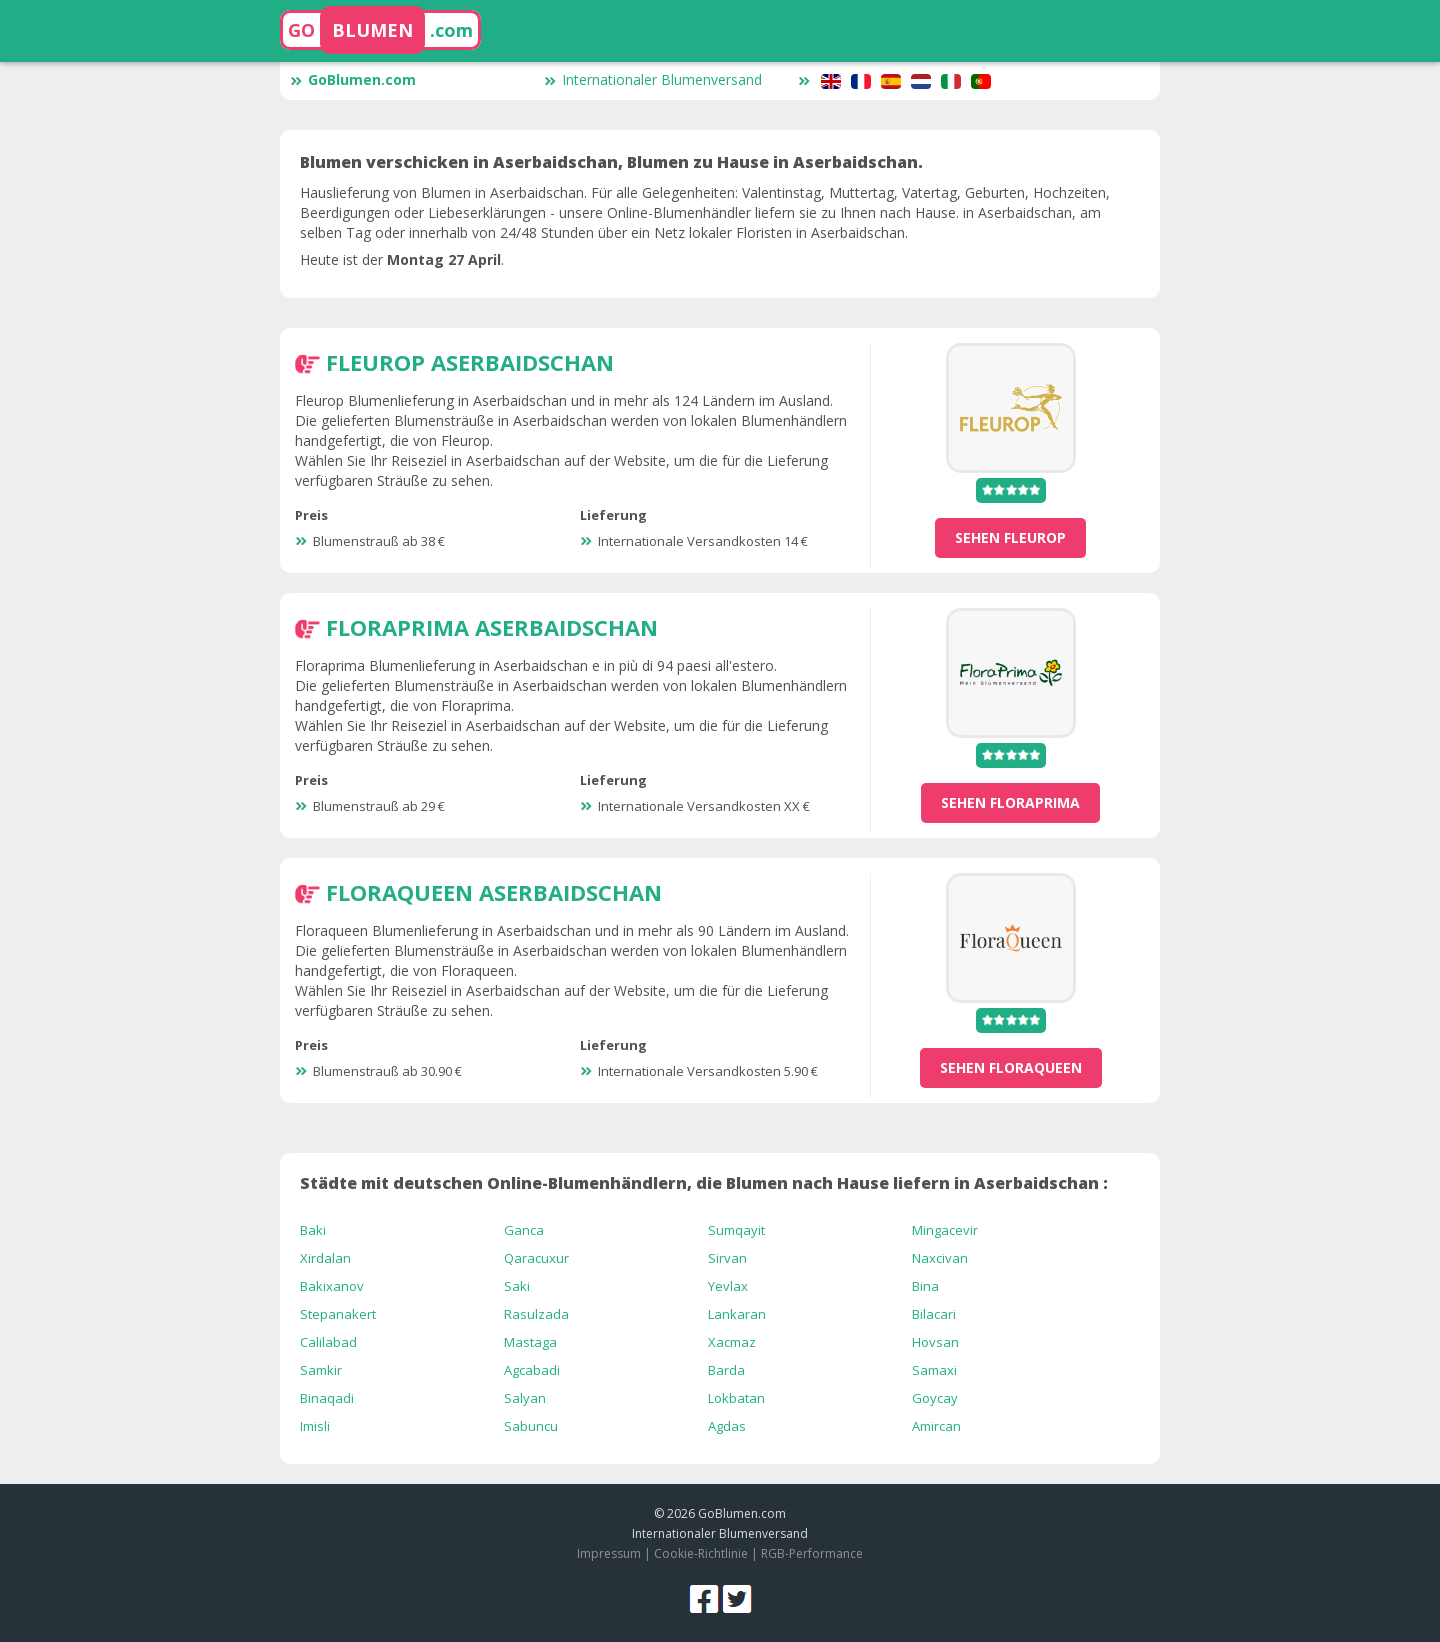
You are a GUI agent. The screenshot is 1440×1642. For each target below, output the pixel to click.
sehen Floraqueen (1011, 1067)
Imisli (315, 1426)
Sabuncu (531, 1426)
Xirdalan (325, 1258)
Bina (925, 1286)
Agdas (727, 1426)
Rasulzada (536, 1314)
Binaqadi (327, 1398)
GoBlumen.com (353, 79)
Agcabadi (532, 1370)
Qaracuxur (536, 1258)
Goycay (935, 1398)
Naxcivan (940, 1258)
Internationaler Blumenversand (653, 79)
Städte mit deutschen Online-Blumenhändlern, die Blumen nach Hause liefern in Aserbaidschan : (704, 1183)
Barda (726, 1370)
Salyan (525, 1398)
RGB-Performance (812, 1553)
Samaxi (934, 1370)
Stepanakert (338, 1314)
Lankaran (737, 1314)
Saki (517, 1286)
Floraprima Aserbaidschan (492, 627)
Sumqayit (736, 1230)
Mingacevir (945, 1230)
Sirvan (727, 1258)
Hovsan (935, 1342)
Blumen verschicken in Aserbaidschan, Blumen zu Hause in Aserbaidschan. (611, 162)
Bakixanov (332, 1286)
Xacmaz (732, 1342)
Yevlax (728, 1286)
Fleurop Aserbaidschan (470, 362)
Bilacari (934, 1314)
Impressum (609, 1553)
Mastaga (530, 1342)
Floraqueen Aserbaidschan (494, 892)
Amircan (936, 1426)
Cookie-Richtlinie (701, 1553)
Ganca (524, 1230)
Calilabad (328, 1342)
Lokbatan (736, 1398)
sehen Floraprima (1010, 802)
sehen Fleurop (1010, 537)
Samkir (321, 1370)
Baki (313, 1230)
